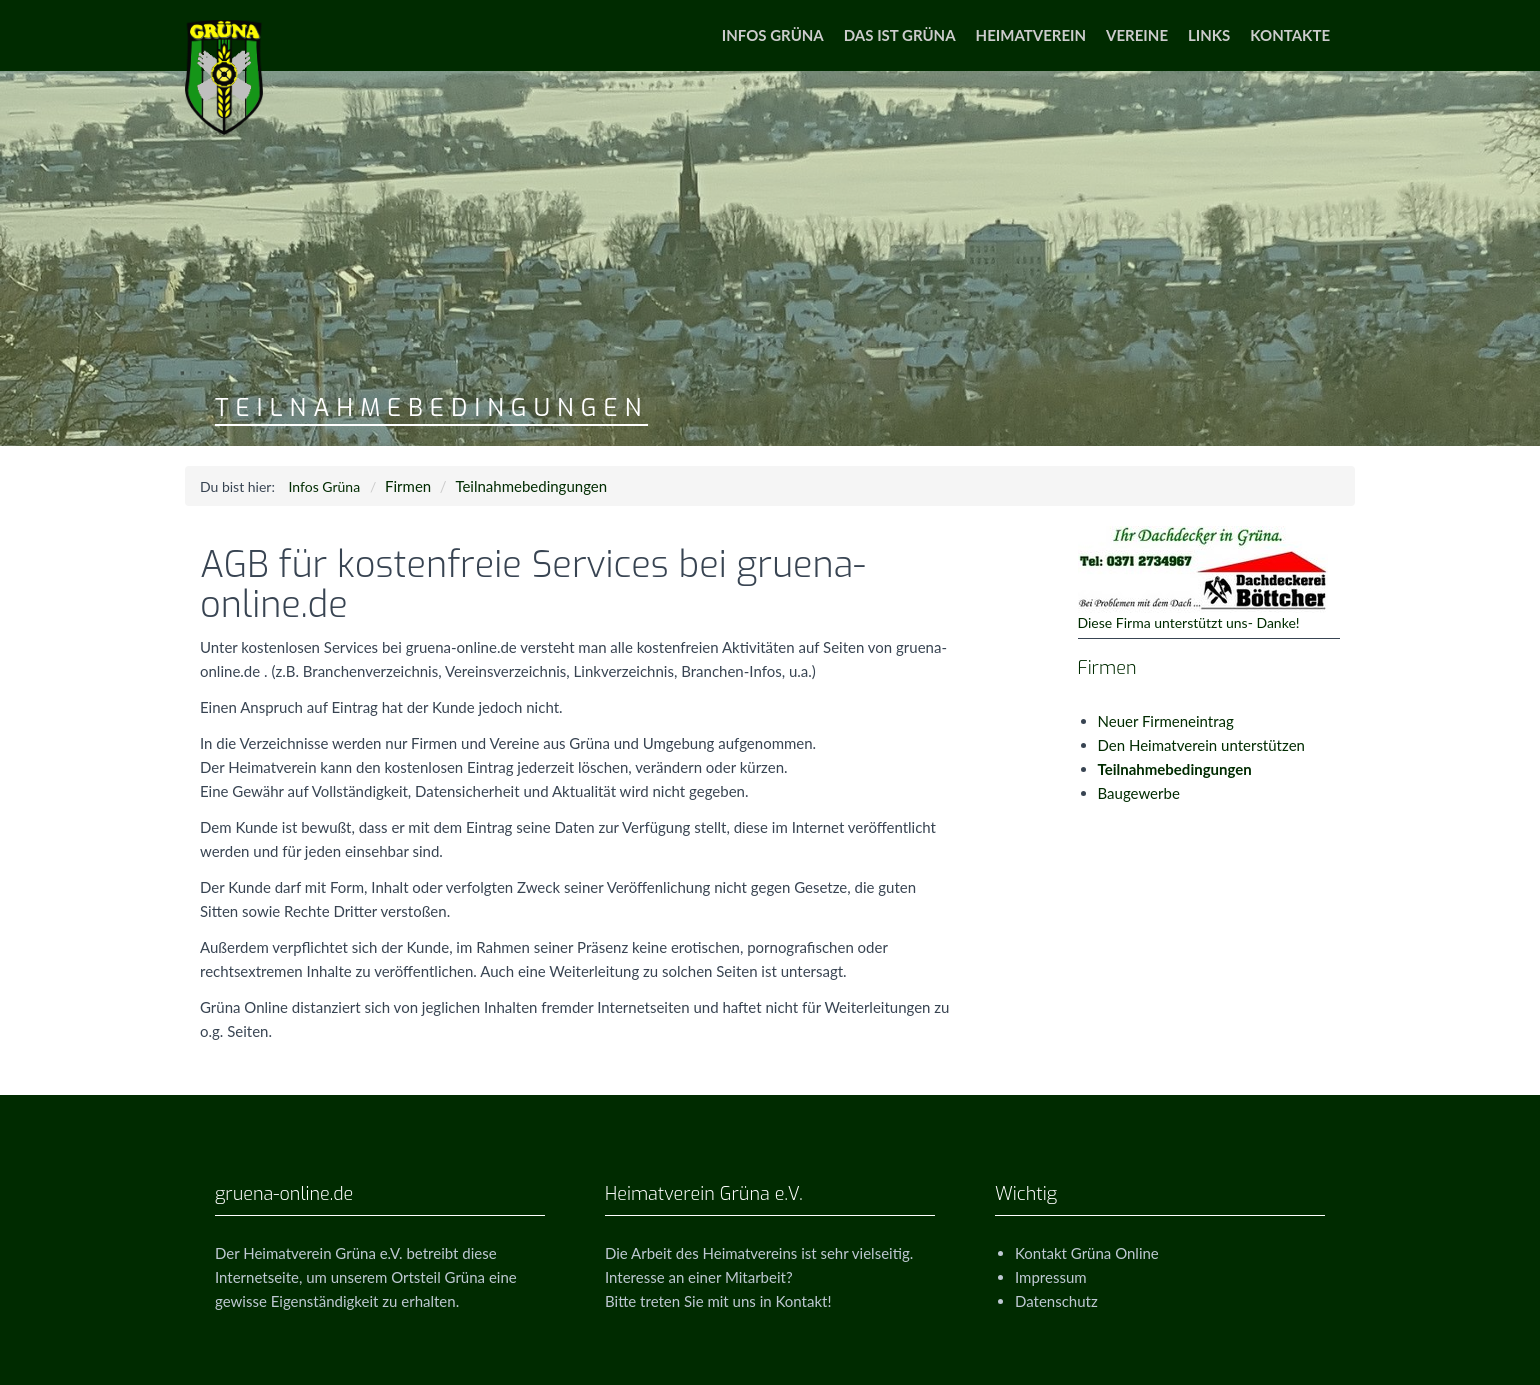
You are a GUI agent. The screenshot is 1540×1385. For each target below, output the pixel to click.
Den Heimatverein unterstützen (1201, 745)
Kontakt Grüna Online (1087, 1253)
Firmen (408, 486)
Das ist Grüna (900, 35)
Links (1209, 35)
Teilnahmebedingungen (531, 486)
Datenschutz (1056, 1301)
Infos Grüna (773, 35)
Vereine (1137, 35)
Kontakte (1290, 35)
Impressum (1051, 1277)
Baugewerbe (1139, 793)
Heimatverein (1031, 35)
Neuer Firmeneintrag (1166, 721)
